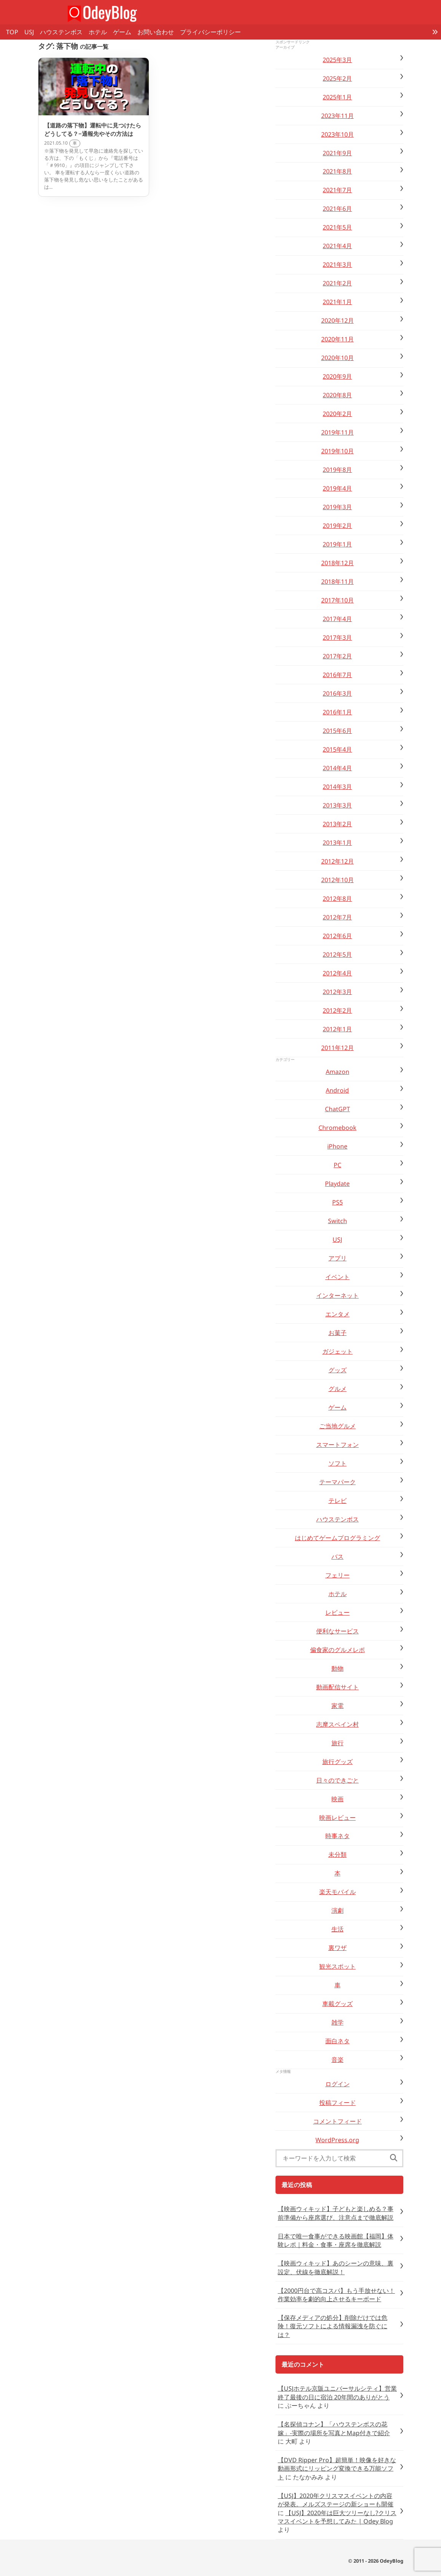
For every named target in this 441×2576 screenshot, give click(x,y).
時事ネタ (337, 1836)
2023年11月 (337, 116)
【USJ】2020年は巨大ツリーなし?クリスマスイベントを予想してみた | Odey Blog (337, 2517)
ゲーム (122, 32)
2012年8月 (337, 898)
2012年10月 (337, 880)
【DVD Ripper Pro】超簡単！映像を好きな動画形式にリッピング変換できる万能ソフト (337, 2468)
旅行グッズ (337, 1761)
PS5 (337, 1202)
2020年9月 (337, 376)
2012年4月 (337, 973)
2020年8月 (337, 395)
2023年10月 (337, 134)
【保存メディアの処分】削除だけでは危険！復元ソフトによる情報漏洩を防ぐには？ (332, 2326)
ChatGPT (337, 1109)
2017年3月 (337, 637)
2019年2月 (337, 525)
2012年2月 (337, 1010)
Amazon (337, 1071)
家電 (337, 1705)
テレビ (337, 1500)
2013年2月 (337, 824)
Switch (337, 1221)
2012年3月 (337, 992)
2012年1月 (337, 1029)
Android (337, 1090)
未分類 (337, 1854)
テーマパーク (337, 1482)
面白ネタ (337, 2041)
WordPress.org (337, 2140)
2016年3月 (337, 693)
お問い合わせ (155, 32)
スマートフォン (337, 1444)
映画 (337, 1799)
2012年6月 (337, 936)
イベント (337, 1277)
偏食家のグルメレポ (337, 1650)
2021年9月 (337, 153)
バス (337, 1556)
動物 (337, 1668)
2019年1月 (337, 544)
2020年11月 (337, 339)
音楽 (337, 2059)
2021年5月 (337, 227)
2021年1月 (337, 302)
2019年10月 (337, 451)
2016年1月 (337, 712)
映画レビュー (337, 1817)
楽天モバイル (337, 1892)
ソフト (337, 1463)
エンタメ (337, 1314)
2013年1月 (337, 842)
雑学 (337, 2022)
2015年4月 (337, 749)
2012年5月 (337, 954)
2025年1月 (337, 97)
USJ (29, 32)
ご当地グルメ (337, 1426)
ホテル (98, 32)
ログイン (337, 2084)
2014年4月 (337, 768)
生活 (337, 1929)
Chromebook (337, 1127)
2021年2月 (337, 283)
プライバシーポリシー (210, 32)
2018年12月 (337, 563)
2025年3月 (337, 60)
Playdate (337, 1183)
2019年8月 (337, 469)
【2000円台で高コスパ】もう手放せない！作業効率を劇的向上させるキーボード (336, 2294)
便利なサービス (337, 1631)
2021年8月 (337, 171)
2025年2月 (337, 78)
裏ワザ (337, 1948)
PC (337, 1165)
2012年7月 (337, 917)
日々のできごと (337, 1780)
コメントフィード (337, 2121)
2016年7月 (337, 675)
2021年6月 (337, 208)
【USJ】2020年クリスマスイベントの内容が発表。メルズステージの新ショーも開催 (335, 2500)
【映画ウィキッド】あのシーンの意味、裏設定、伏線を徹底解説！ (335, 2267)
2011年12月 (337, 1047)
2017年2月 (337, 656)
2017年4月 (337, 619)
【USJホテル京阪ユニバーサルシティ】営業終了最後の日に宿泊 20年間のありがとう (337, 2392)
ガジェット (337, 1351)
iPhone (337, 1146)
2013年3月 (337, 805)
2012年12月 (337, 861)
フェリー (337, 1575)
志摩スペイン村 (337, 1724)
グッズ (337, 1370)
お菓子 (337, 1333)
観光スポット (337, 1966)
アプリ (337, 1258)
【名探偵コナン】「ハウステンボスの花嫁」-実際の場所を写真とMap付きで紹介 (334, 2428)
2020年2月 (337, 413)
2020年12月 (337, 320)
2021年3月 (337, 264)
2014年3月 (337, 786)
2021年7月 (337, 190)
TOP (12, 32)
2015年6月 (337, 730)
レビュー (337, 1612)
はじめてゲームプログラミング (337, 1538)
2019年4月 (337, 488)
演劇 (337, 1910)
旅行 (337, 1743)
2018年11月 (337, 581)
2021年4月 (337, 246)
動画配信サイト (337, 1687)
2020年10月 (337, 358)
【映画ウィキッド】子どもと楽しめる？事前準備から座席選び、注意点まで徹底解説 (335, 2213)
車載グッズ (337, 2003)
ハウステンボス (61, 32)
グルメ (337, 1388)
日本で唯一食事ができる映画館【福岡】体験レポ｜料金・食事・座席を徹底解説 (335, 2240)
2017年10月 (337, 600)
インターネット (337, 1295)
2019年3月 (337, 507)
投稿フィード (337, 2102)
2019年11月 (337, 432)
